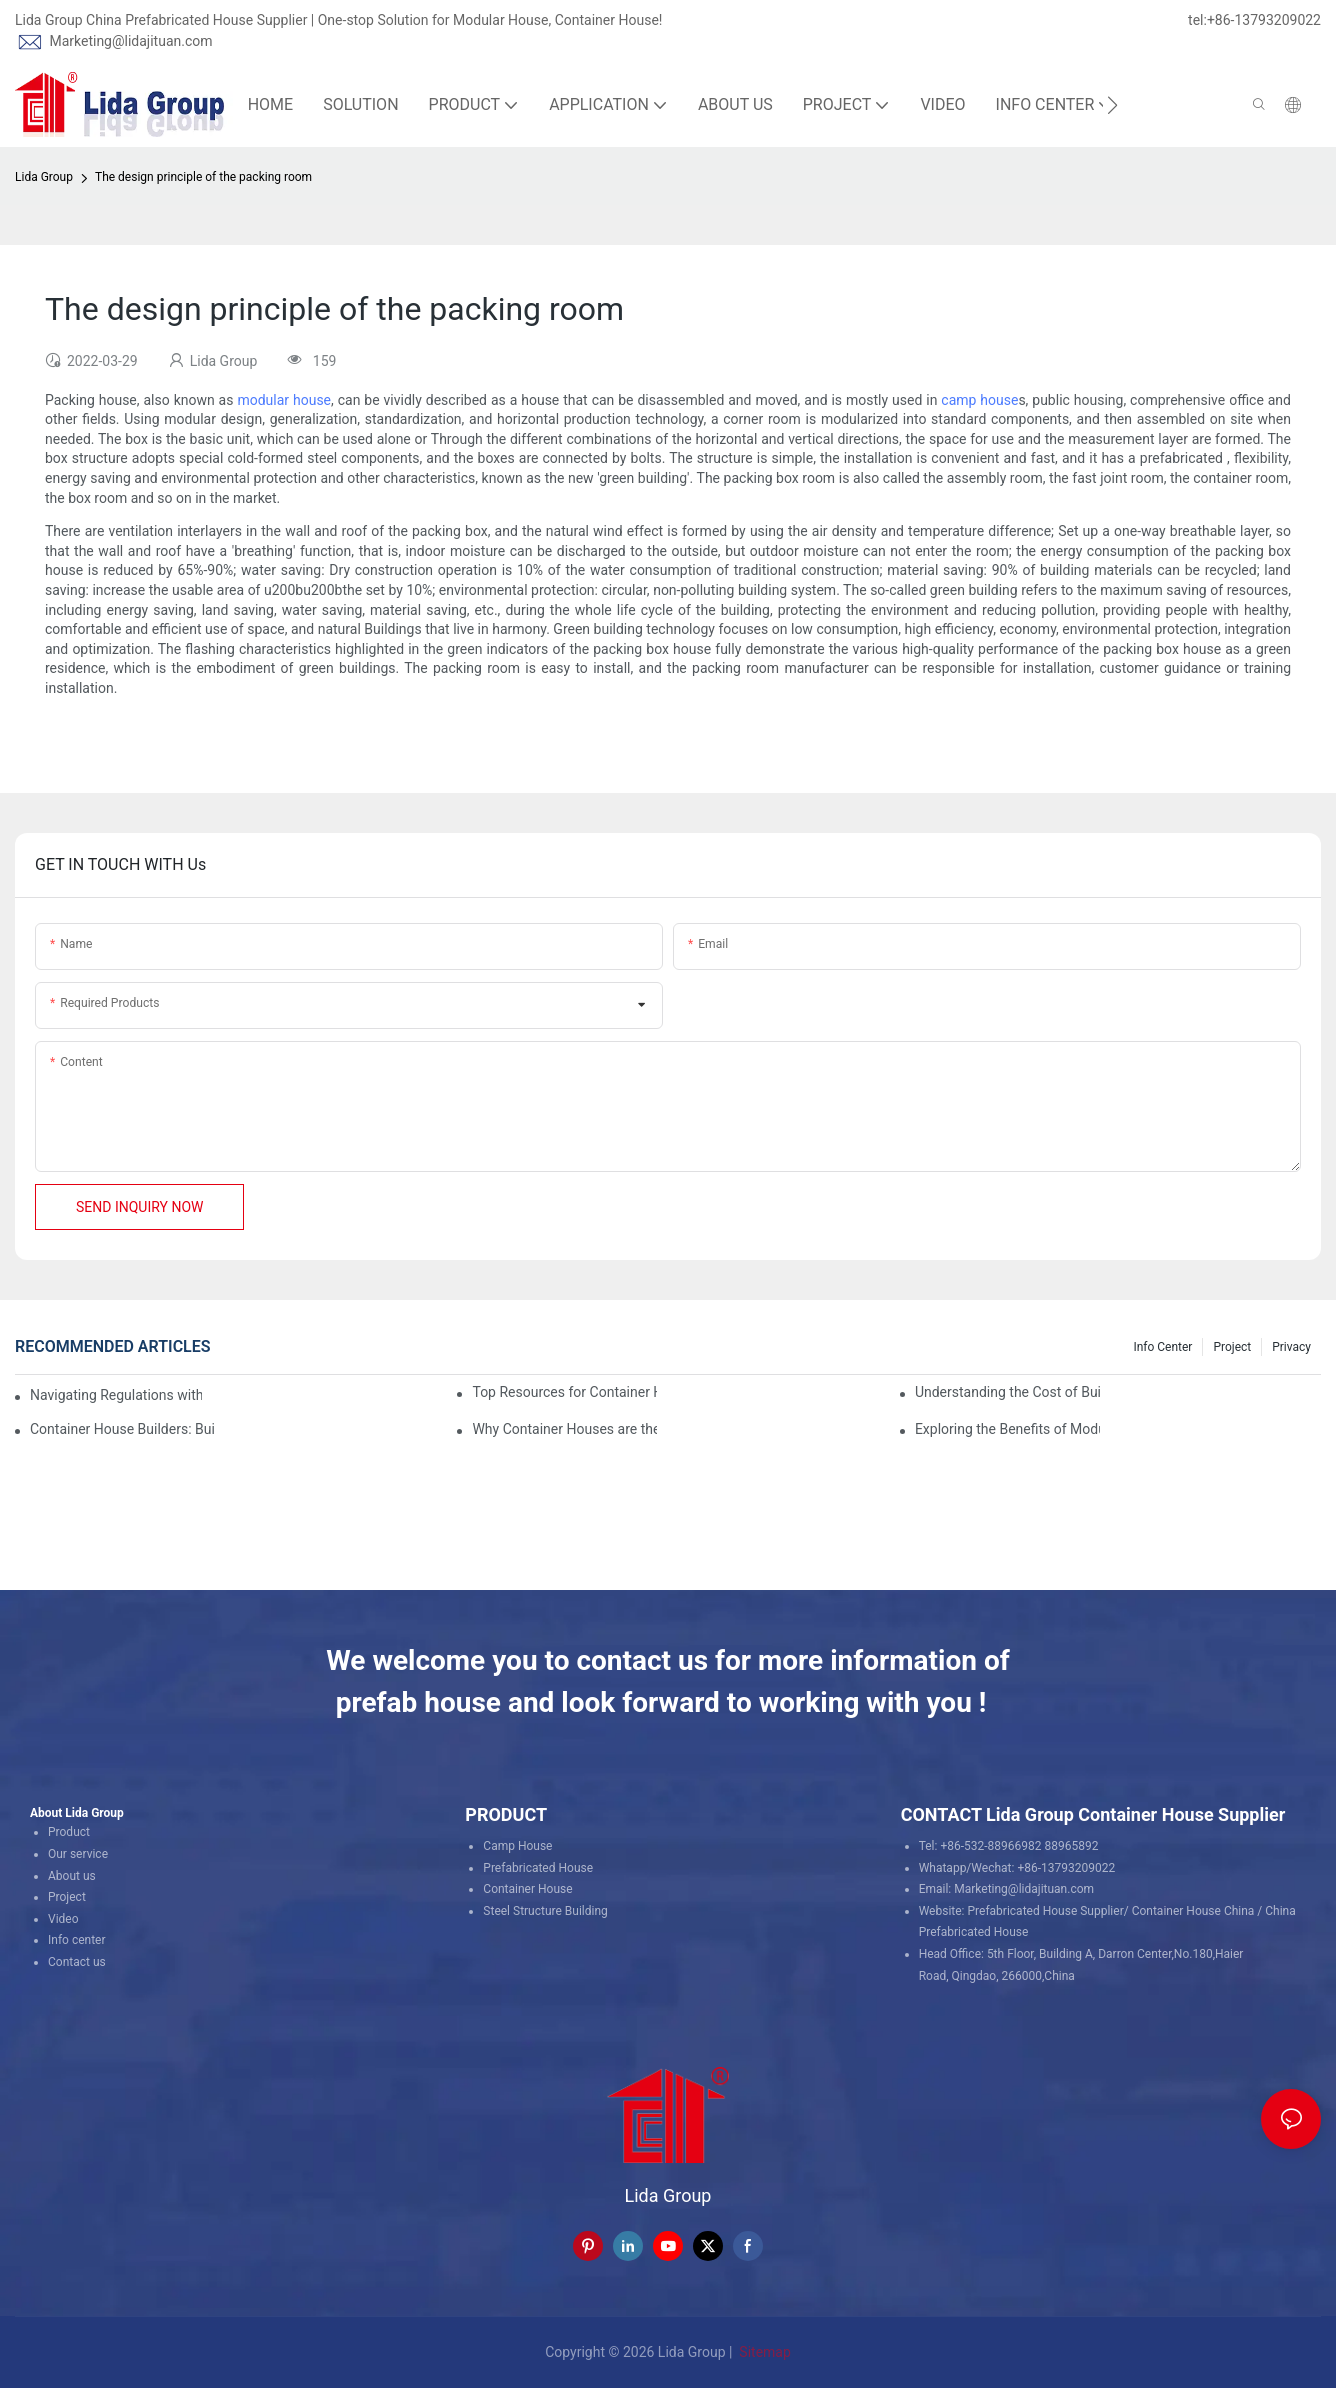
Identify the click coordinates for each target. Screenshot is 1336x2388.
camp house (979, 400)
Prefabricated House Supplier (1046, 1911)
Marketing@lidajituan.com (130, 41)
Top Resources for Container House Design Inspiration (564, 1392)
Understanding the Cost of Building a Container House (1007, 1392)
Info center (77, 1940)
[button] (1112, 105)
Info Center (1162, 1347)
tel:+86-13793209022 (1254, 20)
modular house (284, 400)
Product (69, 1832)
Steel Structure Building (545, 1911)
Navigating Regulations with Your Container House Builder (116, 1395)
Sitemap (763, 2352)
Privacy (1291, 1347)
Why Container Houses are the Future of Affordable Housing (564, 1429)
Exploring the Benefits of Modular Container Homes (1007, 1429)
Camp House (517, 1846)
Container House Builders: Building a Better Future (122, 1429)
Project (1232, 1347)
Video (63, 1919)
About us (72, 1876)
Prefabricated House (538, 1868)
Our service (78, 1854)
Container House (527, 1889)
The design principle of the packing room (203, 177)
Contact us (77, 1962)
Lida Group (44, 177)
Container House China (1193, 1911)
